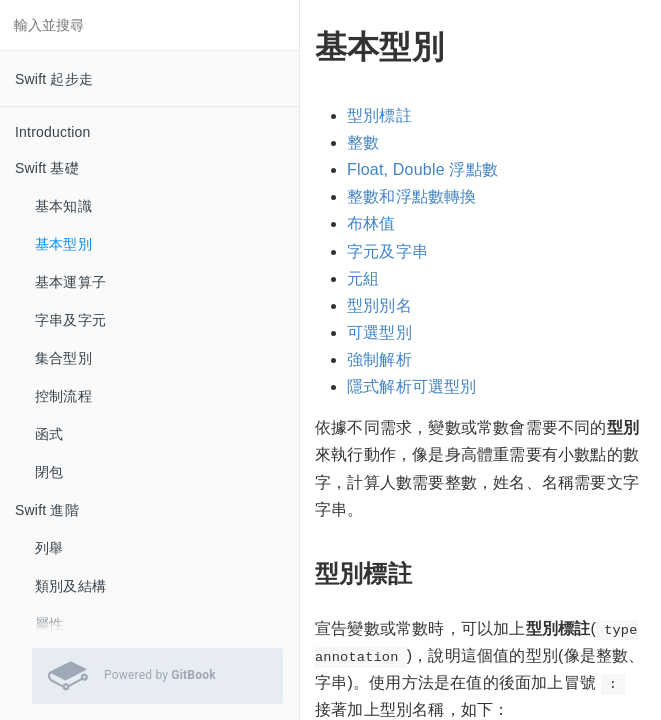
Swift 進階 (47, 510)
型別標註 (379, 115)
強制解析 (379, 359)
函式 (49, 434)
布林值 (371, 223)
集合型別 (63, 358)
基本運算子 (70, 282)
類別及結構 (70, 586)
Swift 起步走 (54, 79)
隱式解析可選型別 (412, 386)
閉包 (49, 472)
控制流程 (63, 396)
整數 (363, 142)
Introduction (53, 132)
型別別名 (379, 305)
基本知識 (63, 206)
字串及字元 (70, 320)
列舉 (49, 548)
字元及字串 (387, 251)
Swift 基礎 (47, 168)
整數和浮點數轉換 (412, 196)
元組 (363, 278)
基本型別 (63, 244)
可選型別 (379, 332)
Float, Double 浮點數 (422, 169)
